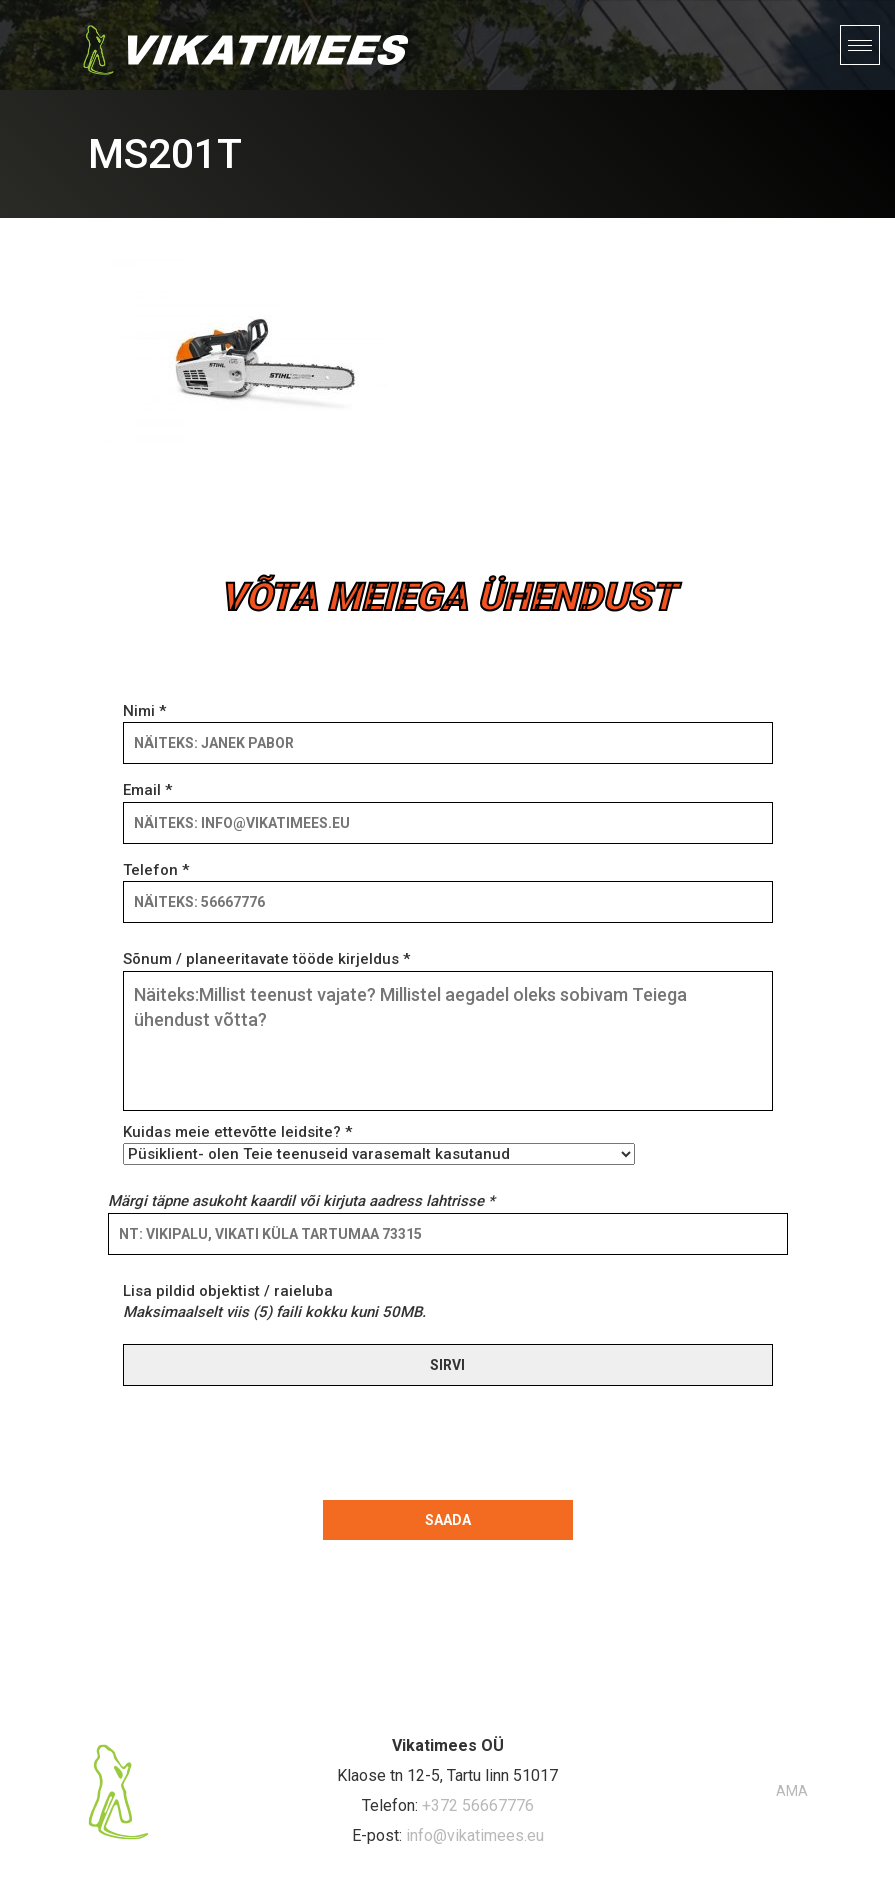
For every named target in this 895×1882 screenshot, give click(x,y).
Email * (448, 806)
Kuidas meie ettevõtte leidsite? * (379, 1143)
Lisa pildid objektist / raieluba (274, 1301)
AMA (792, 1791)
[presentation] (266, 1438)
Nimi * (448, 727)
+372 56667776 (478, 1805)
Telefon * (448, 886)
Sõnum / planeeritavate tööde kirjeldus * (448, 1032)
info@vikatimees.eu (475, 1835)
